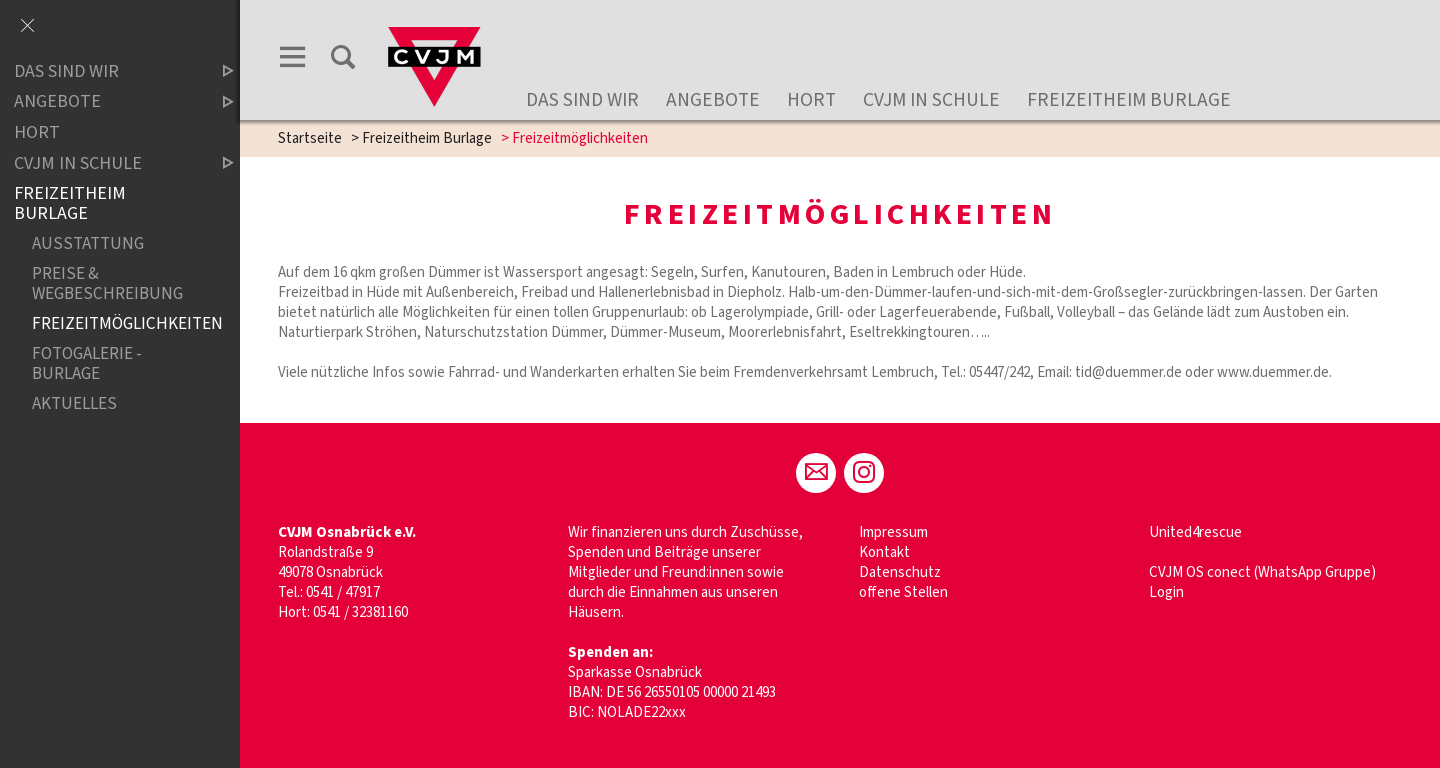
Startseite (310, 138)
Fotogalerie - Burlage (87, 364)
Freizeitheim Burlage (1129, 100)
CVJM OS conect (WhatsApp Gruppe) (1262, 572)
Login (1166, 592)
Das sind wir (582, 100)
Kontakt (884, 552)
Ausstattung (88, 244)
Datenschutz (900, 572)
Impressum (893, 532)
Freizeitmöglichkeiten (116, 324)
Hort (811, 100)
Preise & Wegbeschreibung (107, 284)
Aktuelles (74, 403)
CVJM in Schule (931, 100)
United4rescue (1195, 532)
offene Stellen (903, 592)
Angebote (713, 100)
